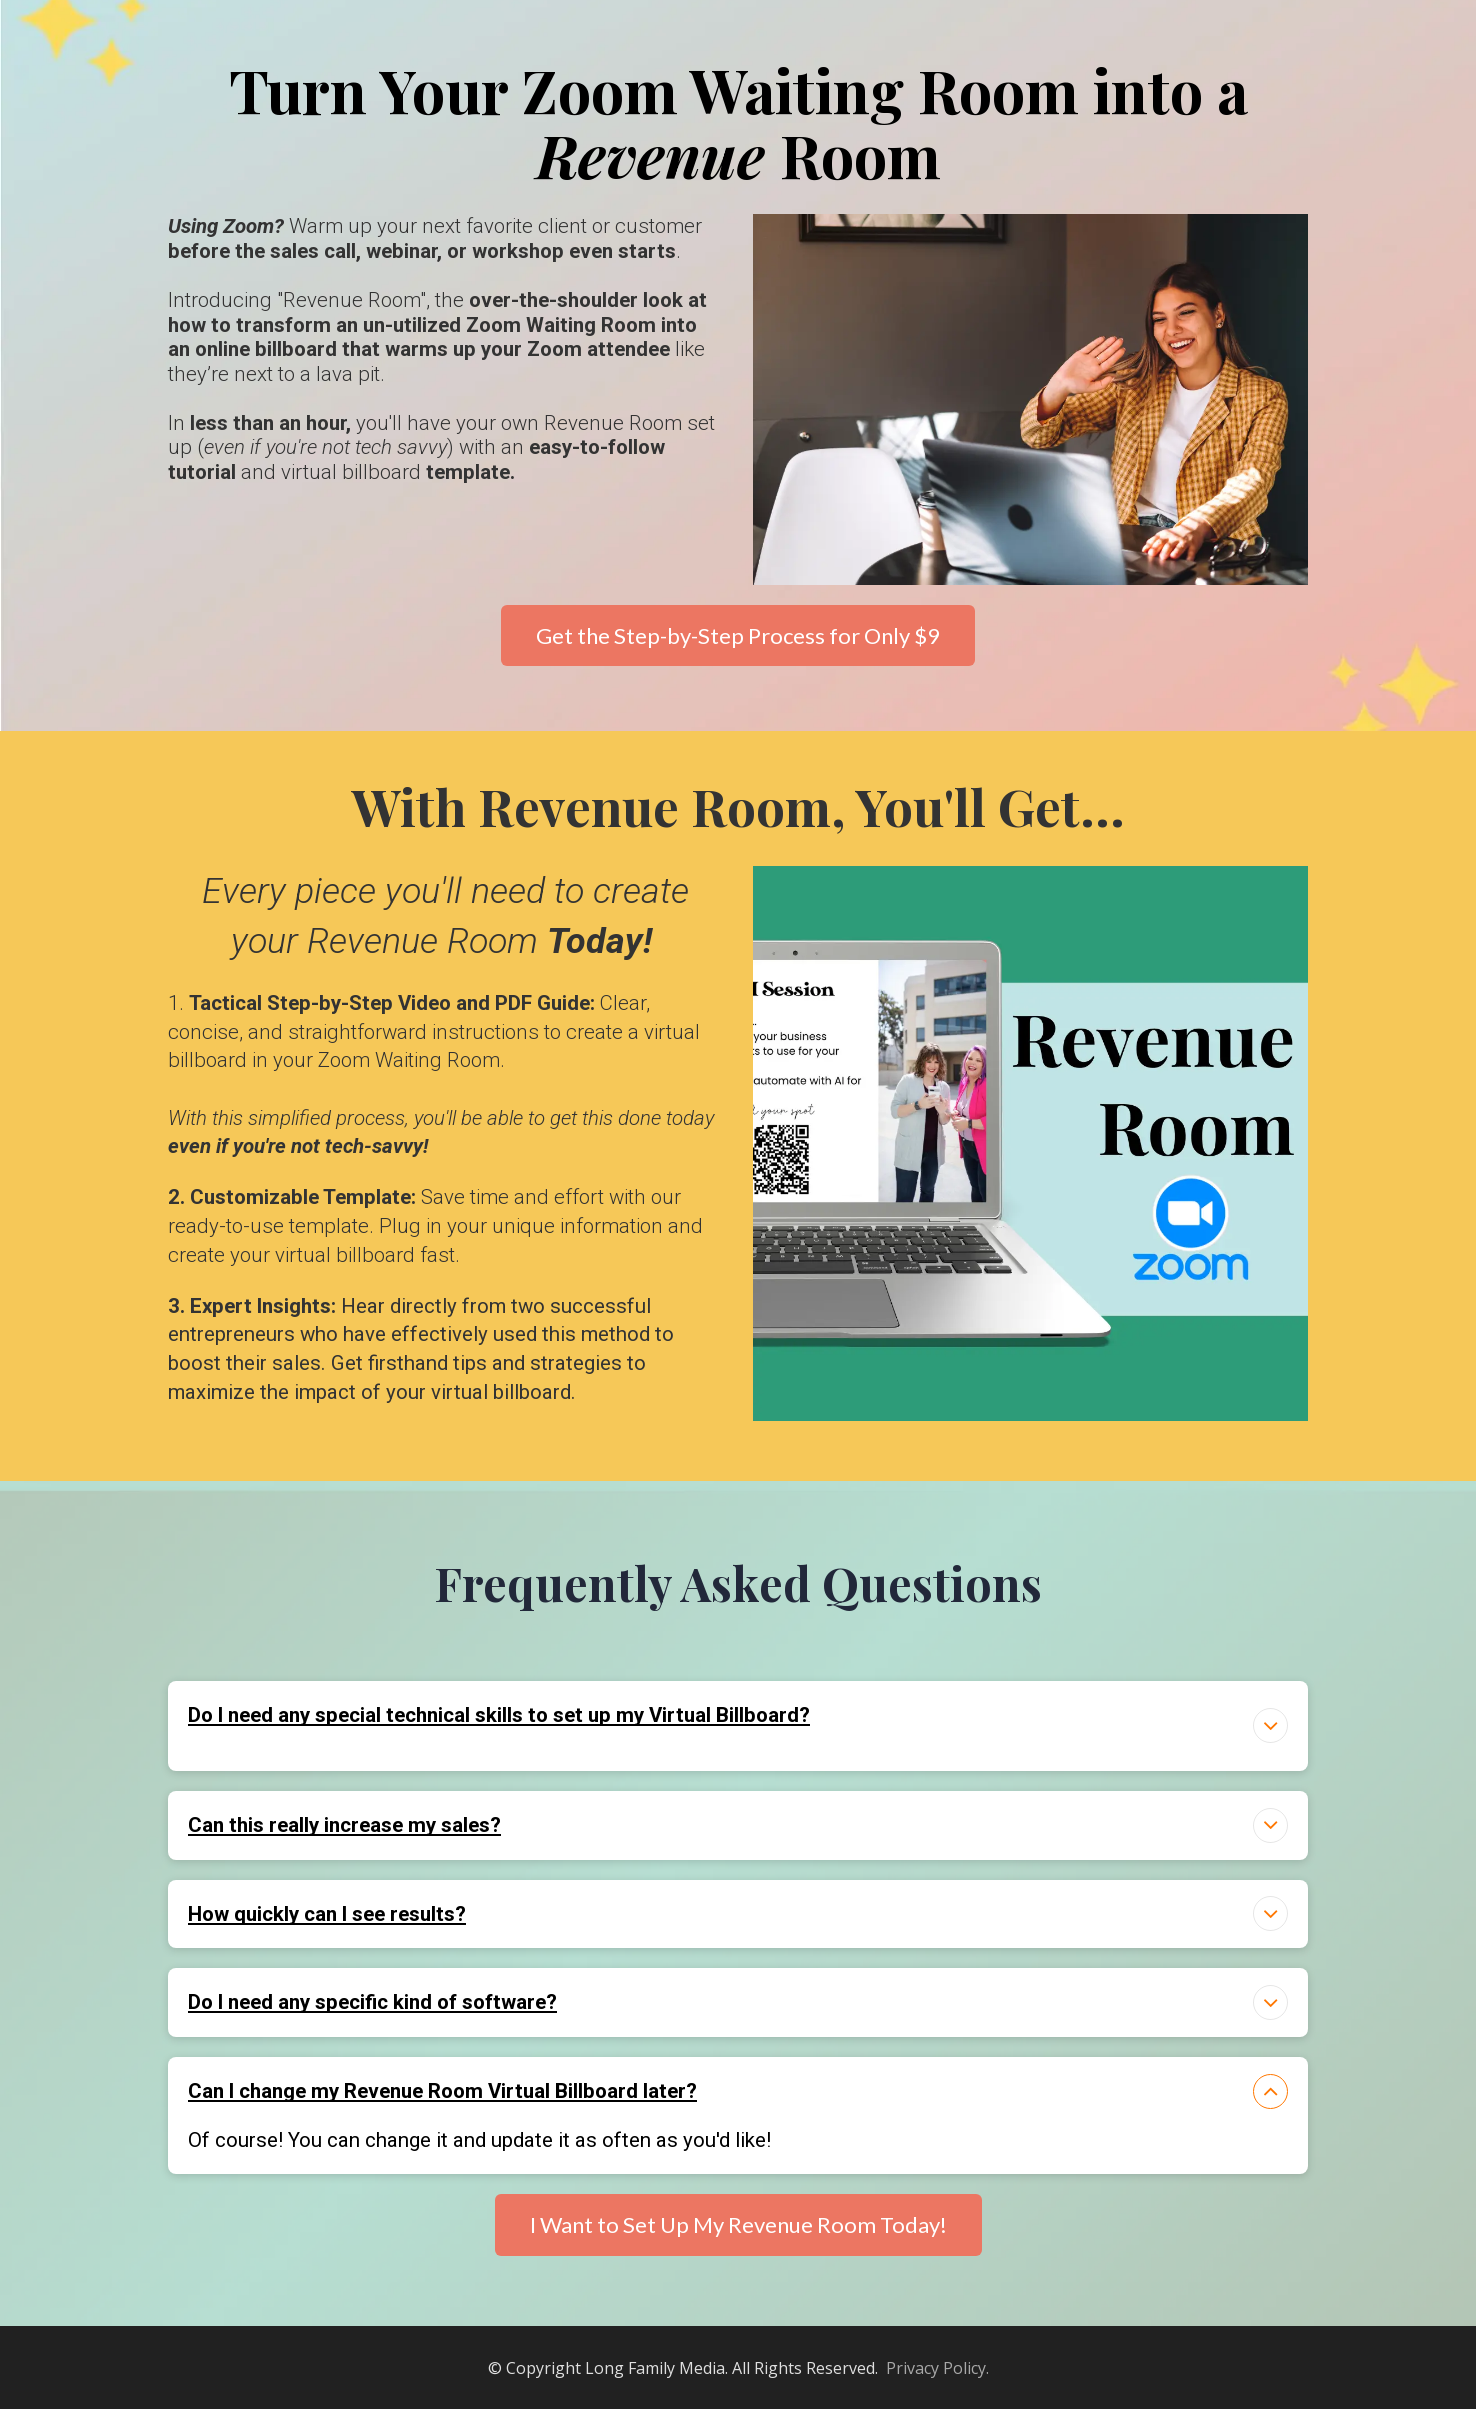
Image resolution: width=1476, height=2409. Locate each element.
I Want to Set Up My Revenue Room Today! (738, 2224)
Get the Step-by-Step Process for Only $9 (738, 635)
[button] (1270, 1725)
